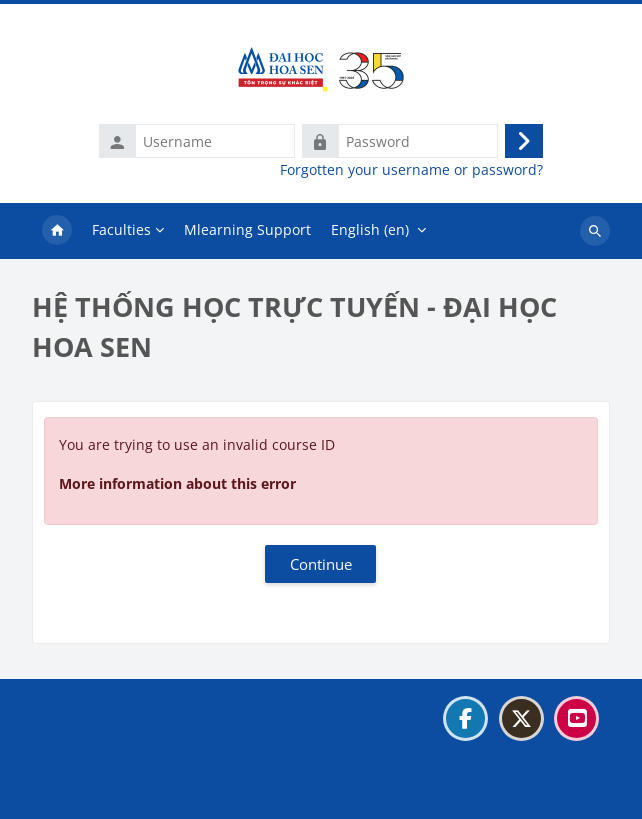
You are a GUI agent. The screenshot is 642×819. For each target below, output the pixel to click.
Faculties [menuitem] (121, 229)
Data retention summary (125, 767)
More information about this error (177, 483)
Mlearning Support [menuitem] (247, 229)
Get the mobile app (107, 792)
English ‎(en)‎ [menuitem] (370, 229)
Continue (321, 564)
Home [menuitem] (57, 231)
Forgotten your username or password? (411, 170)
